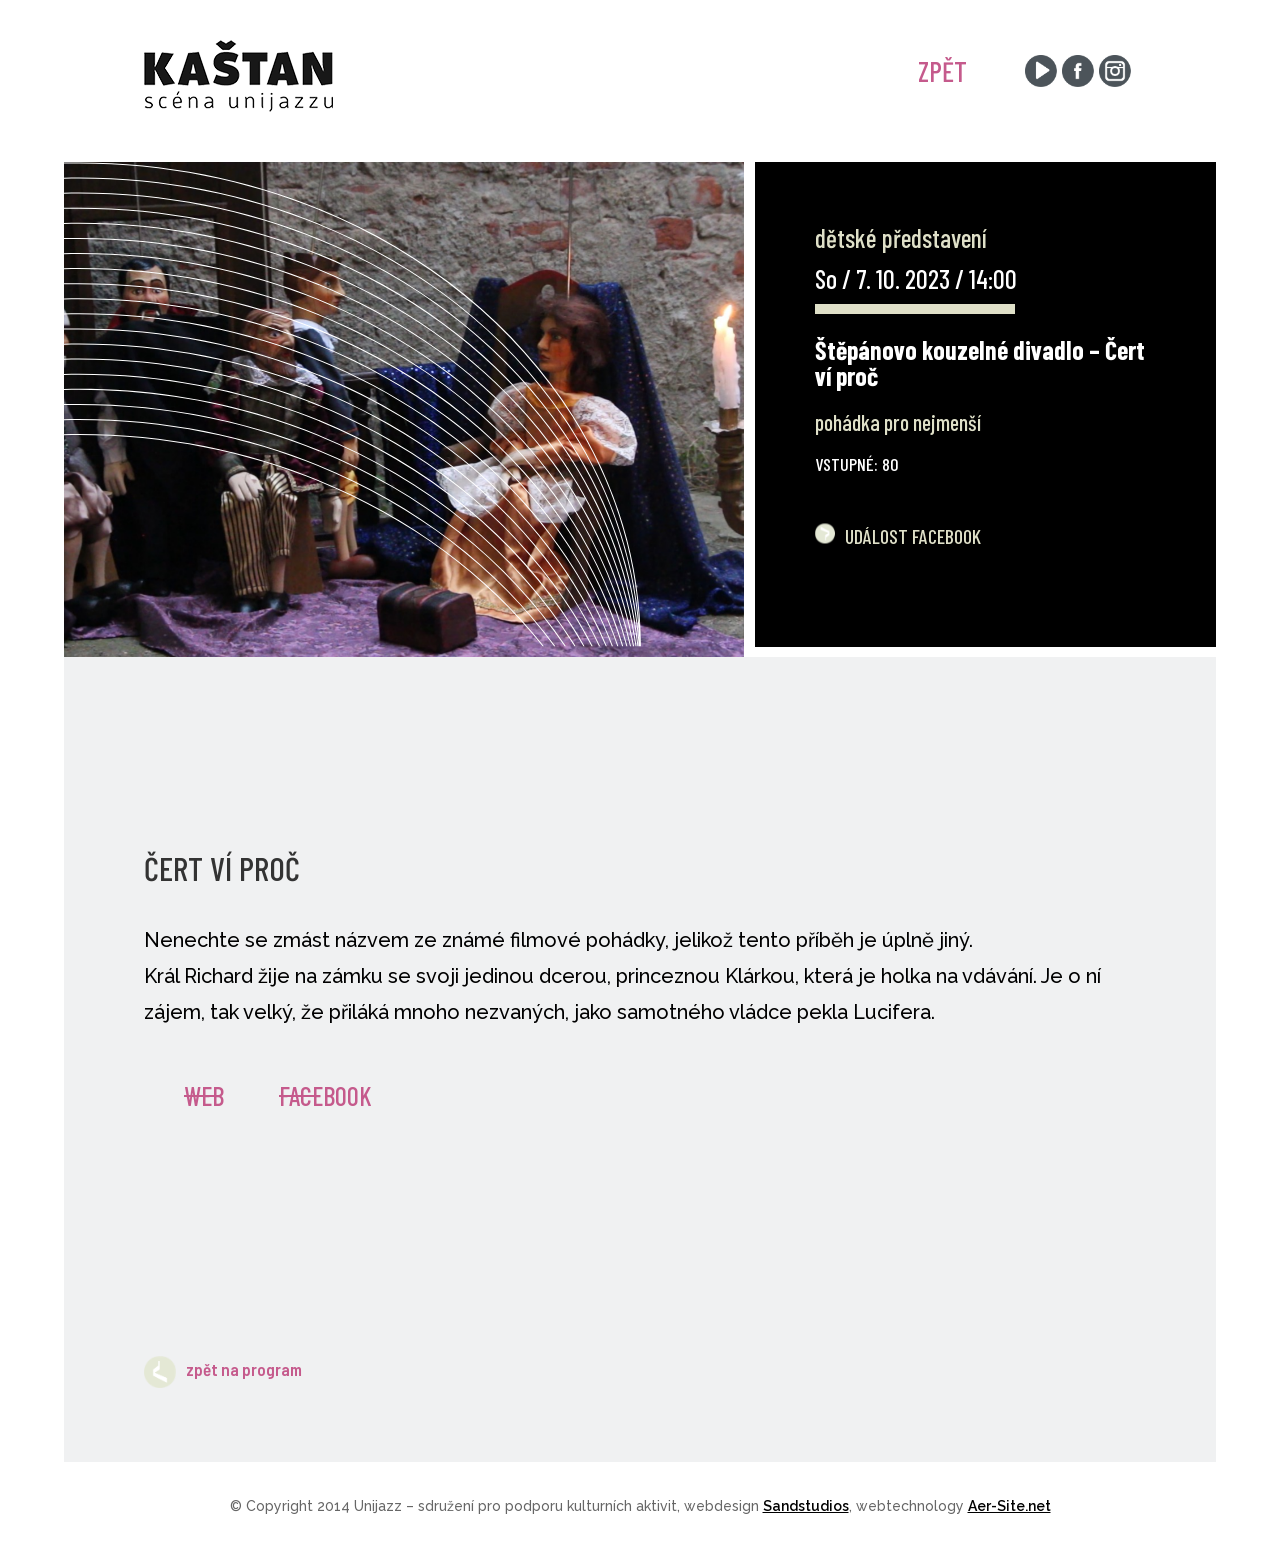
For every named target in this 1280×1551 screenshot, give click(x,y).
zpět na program (223, 1369)
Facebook (325, 1095)
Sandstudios (806, 1506)
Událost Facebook (913, 536)
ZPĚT (942, 71)
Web (204, 1095)
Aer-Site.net (1009, 1506)
